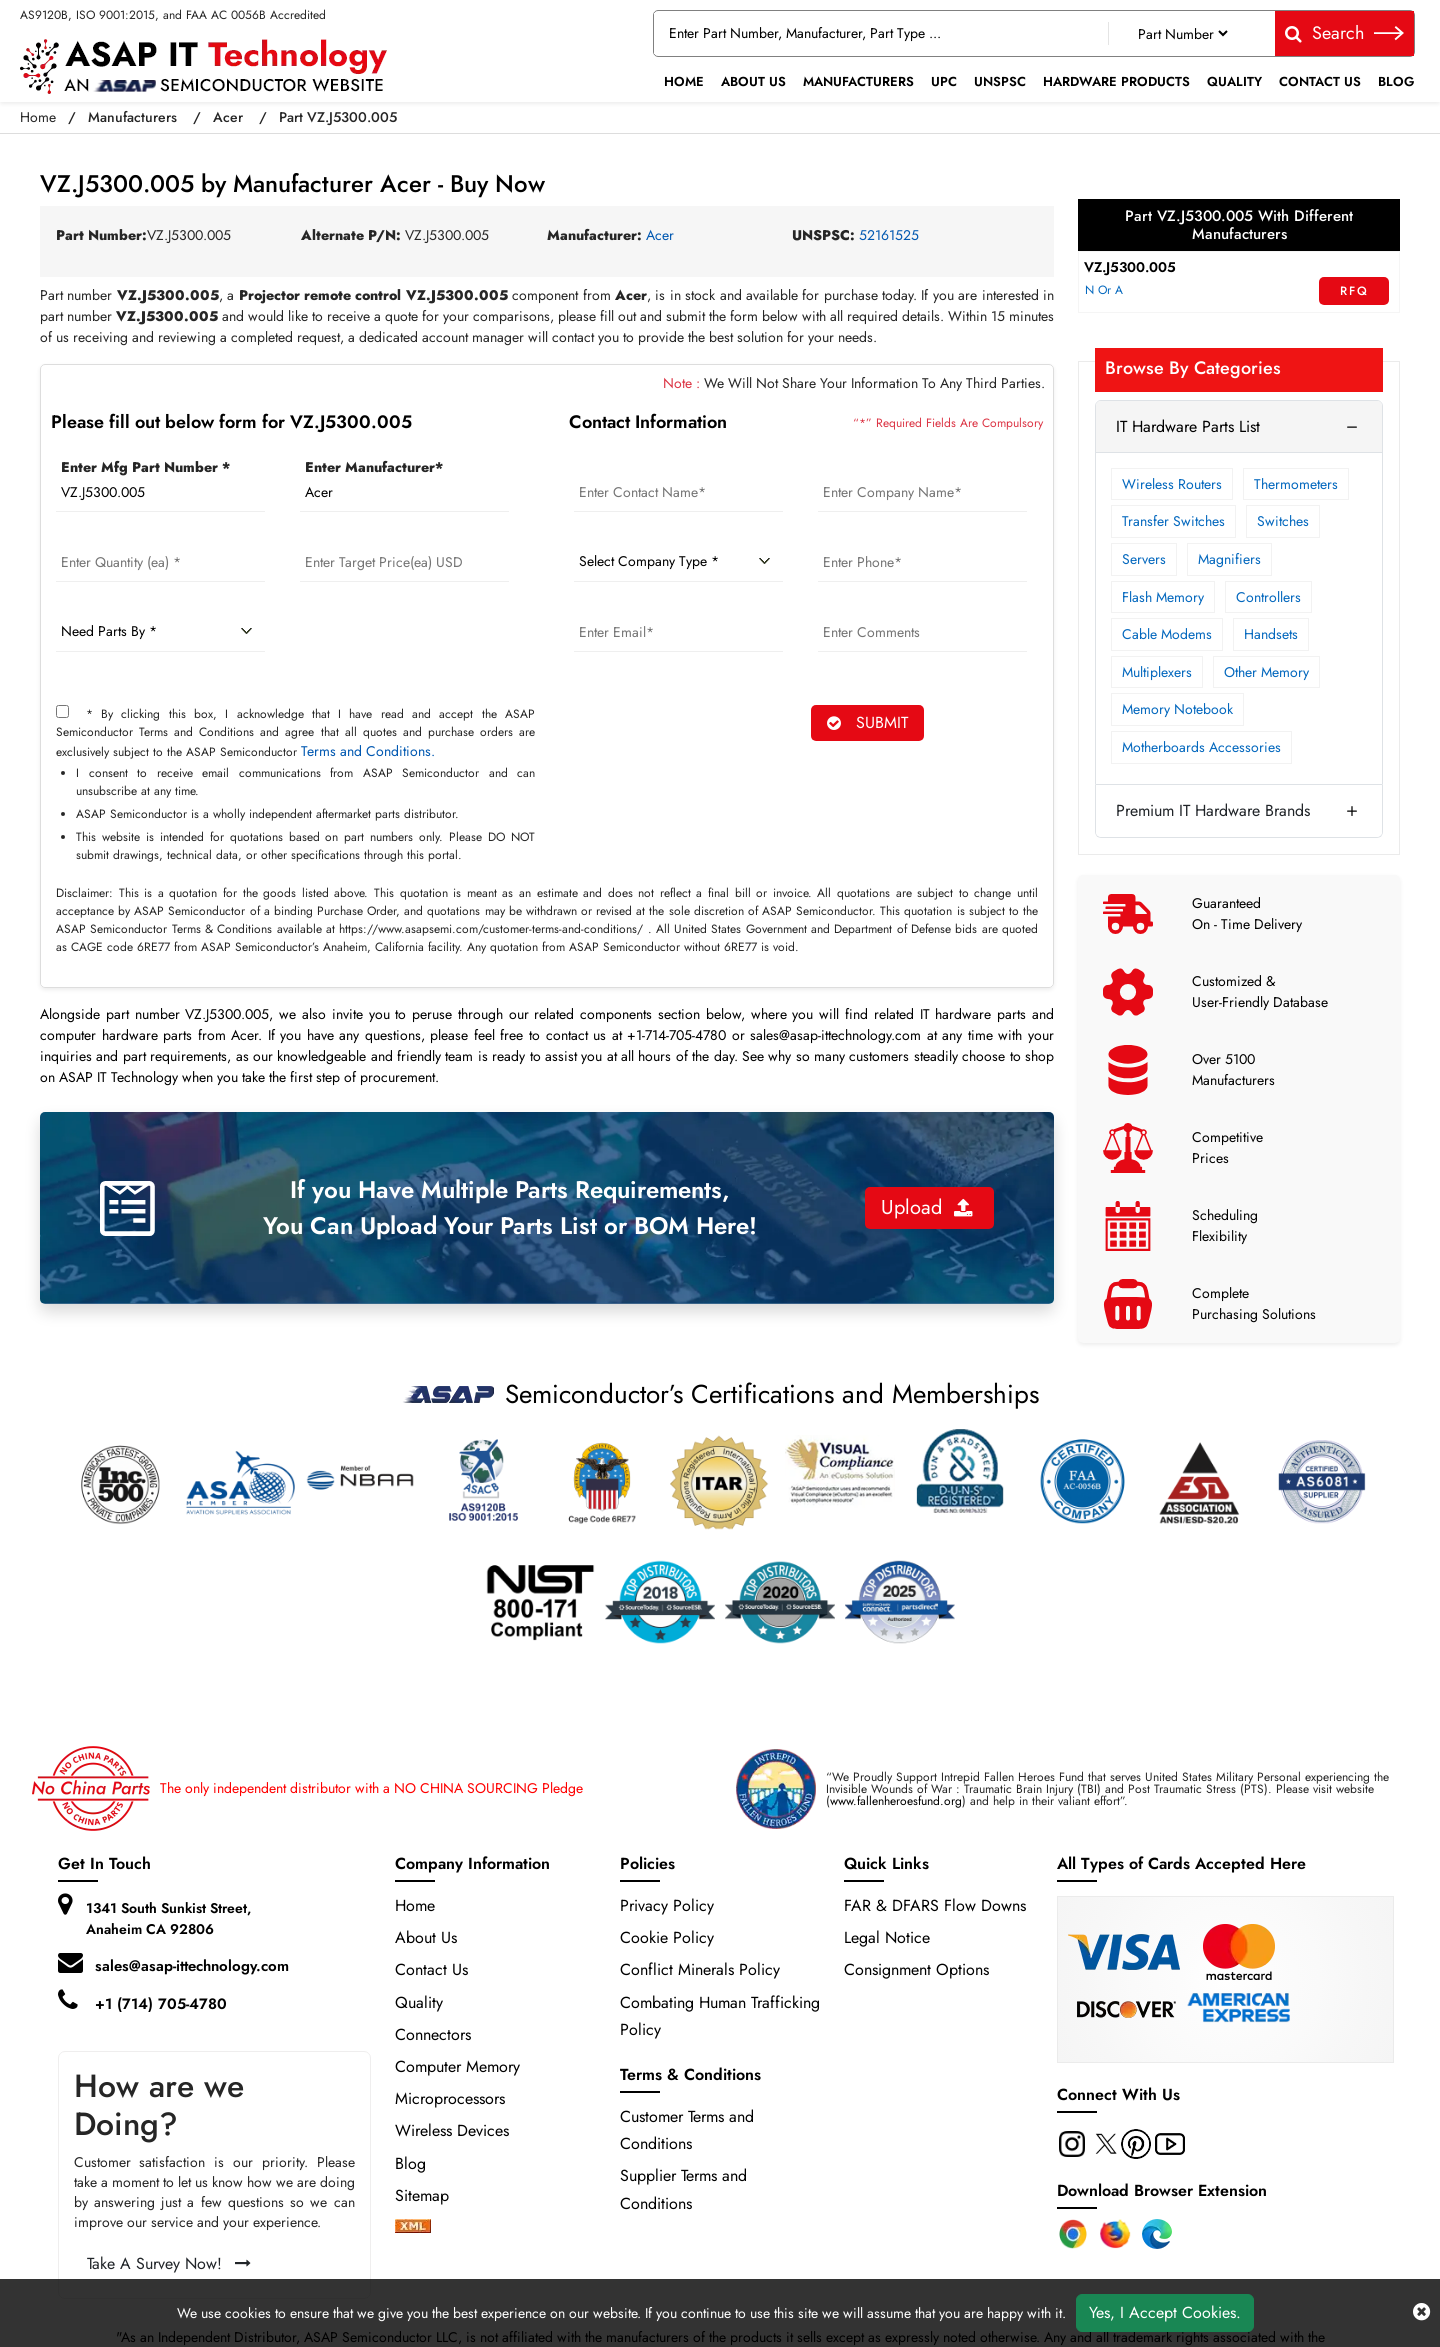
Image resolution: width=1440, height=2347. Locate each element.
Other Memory (1266, 672)
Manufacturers (858, 81)
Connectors (433, 2034)
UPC (944, 81)
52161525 (889, 235)
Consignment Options (916, 1969)
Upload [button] (927, 1207)
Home (684, 81)
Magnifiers (1229, 559)
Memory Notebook (1177, 709)
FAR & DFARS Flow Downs (935, 1905)
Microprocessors (450, 2098)
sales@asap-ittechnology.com (192, 1966)
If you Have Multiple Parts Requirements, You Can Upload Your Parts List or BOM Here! (510, 1207)
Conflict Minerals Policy (700, 1969)
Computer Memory (457, 2066)
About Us (753, 81)
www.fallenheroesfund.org (896, 1801)
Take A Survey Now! (169, 2263)
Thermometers (1296, 484)
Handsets (1271, 634)
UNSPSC (1000, 81)
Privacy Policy (667, 1905)
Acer (228, 117)
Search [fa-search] (1344, 33)
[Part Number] (1182, 33)
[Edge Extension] (1157, 2234)
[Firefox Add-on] (1115, 2234)
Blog (1396, 81)
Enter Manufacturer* (374, 467)
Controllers (1268, 597)
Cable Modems (1167, 634)
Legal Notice (887, 1937)
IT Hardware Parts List (1188, 426)
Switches (1283, 521)
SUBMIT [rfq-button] (867, 722)
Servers (1144, 559)
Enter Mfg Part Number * (145, 467)
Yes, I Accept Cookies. (1165, 2312)
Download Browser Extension (1162, 2190)
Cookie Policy (667, 1937)
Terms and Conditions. (368, 751)
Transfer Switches (1173, 521)
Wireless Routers (1172, 484)
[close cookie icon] (1421, 2313)
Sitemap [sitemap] (432, 2195)
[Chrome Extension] (1073, 2234)
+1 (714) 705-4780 (161, 2004)
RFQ (1354, 291)
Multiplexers (1157, 672)
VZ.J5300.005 (1130, 267)
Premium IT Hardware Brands (1213, 810)
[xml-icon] (413, 2227)
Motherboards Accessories (1201, 747)
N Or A (1104, 290)
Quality (1234, 81)
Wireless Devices (452, 2130)
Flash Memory (1163, 597)
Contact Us (1320, 81)
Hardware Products (1116, 81)
